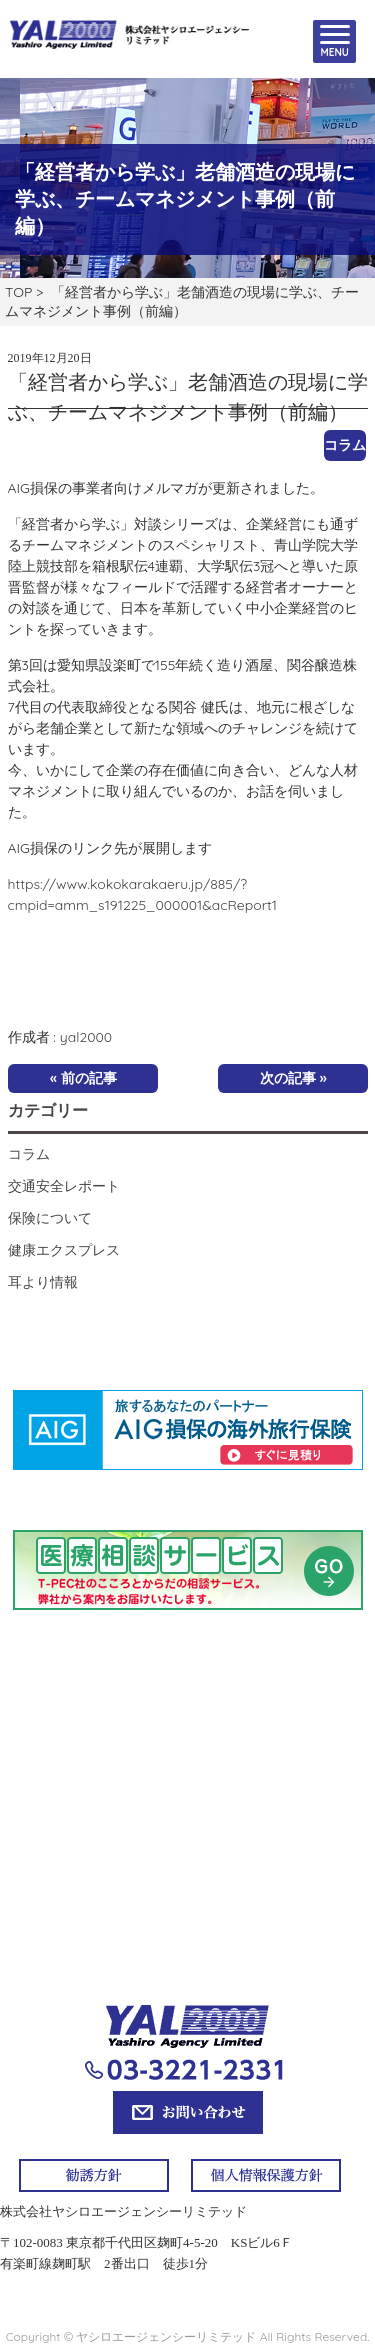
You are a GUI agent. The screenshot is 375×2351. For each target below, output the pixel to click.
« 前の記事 (83, 1078)
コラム (345, 445)
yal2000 (86, 1037)
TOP (18, 292)
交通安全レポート (64, 1186)
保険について (50, 1218)
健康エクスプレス (64, 1250)
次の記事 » (293, 1078)
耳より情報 (43, 1282)
